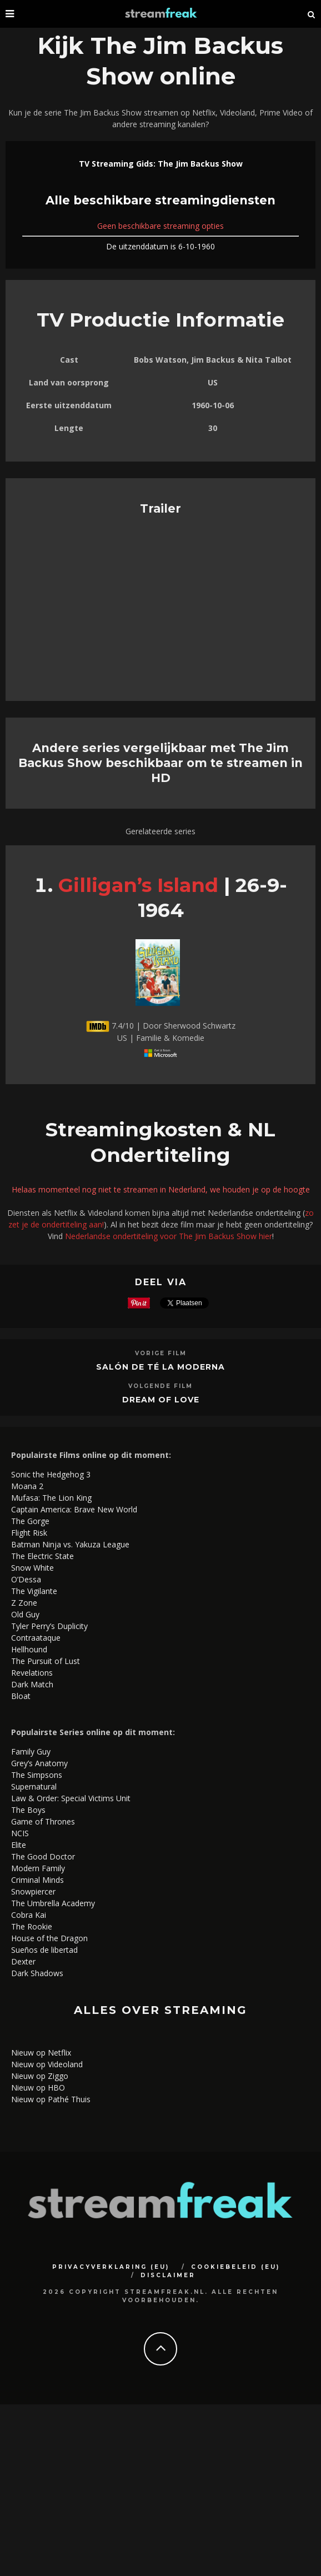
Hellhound (29, 1649)
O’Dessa (26, 1579)
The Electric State (42, 1556)
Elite (18, 1845)
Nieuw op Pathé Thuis (51, 2099)
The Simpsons (36, 1775)
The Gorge (30, 1521)
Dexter (23, 1961)
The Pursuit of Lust (45, 1661)
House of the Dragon (49, 1938)
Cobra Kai (28, 1915)
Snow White (32, 1567)
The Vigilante (34, 1591)
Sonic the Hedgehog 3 (51, 1474)
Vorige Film (161, 1353)
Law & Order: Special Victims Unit (71, 1798)
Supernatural (34, 1786)
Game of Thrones (43, 1821)
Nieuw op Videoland (47, 2064)
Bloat (21, 1696)
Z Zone (24, 1602)
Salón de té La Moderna (160, 1367)
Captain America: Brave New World (74, 1509)
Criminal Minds (37, 1880)
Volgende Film (160, 1386)
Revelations (32, 1672)
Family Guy (31, 1751)
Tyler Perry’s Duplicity (49, 1626)
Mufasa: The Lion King (51, 1497)
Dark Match (32, 1684)
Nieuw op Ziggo (39, 2076)
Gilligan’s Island (138, 885)
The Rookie (31, 1926)
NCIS (20, 1833)
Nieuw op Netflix (41, 2052)
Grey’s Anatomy (39, 1763)
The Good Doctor (43, 1856)
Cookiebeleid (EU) (235, 2267)
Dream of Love (160, 1400)
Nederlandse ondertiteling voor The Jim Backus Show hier (168, 1236)
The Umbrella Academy (53, 1903)
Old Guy (25, 1614)
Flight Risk (29, 1532)
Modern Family (38, 1868)
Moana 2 (27, 1486)
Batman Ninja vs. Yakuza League (70, 1544)
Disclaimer (168, 2275)
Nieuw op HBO (38, 2087)
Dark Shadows (37, 1973)
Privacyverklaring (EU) (110, 2267)
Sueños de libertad (44, 1949)
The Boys (28, 1810)
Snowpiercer (33, 1891)
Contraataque (36, 1637)
